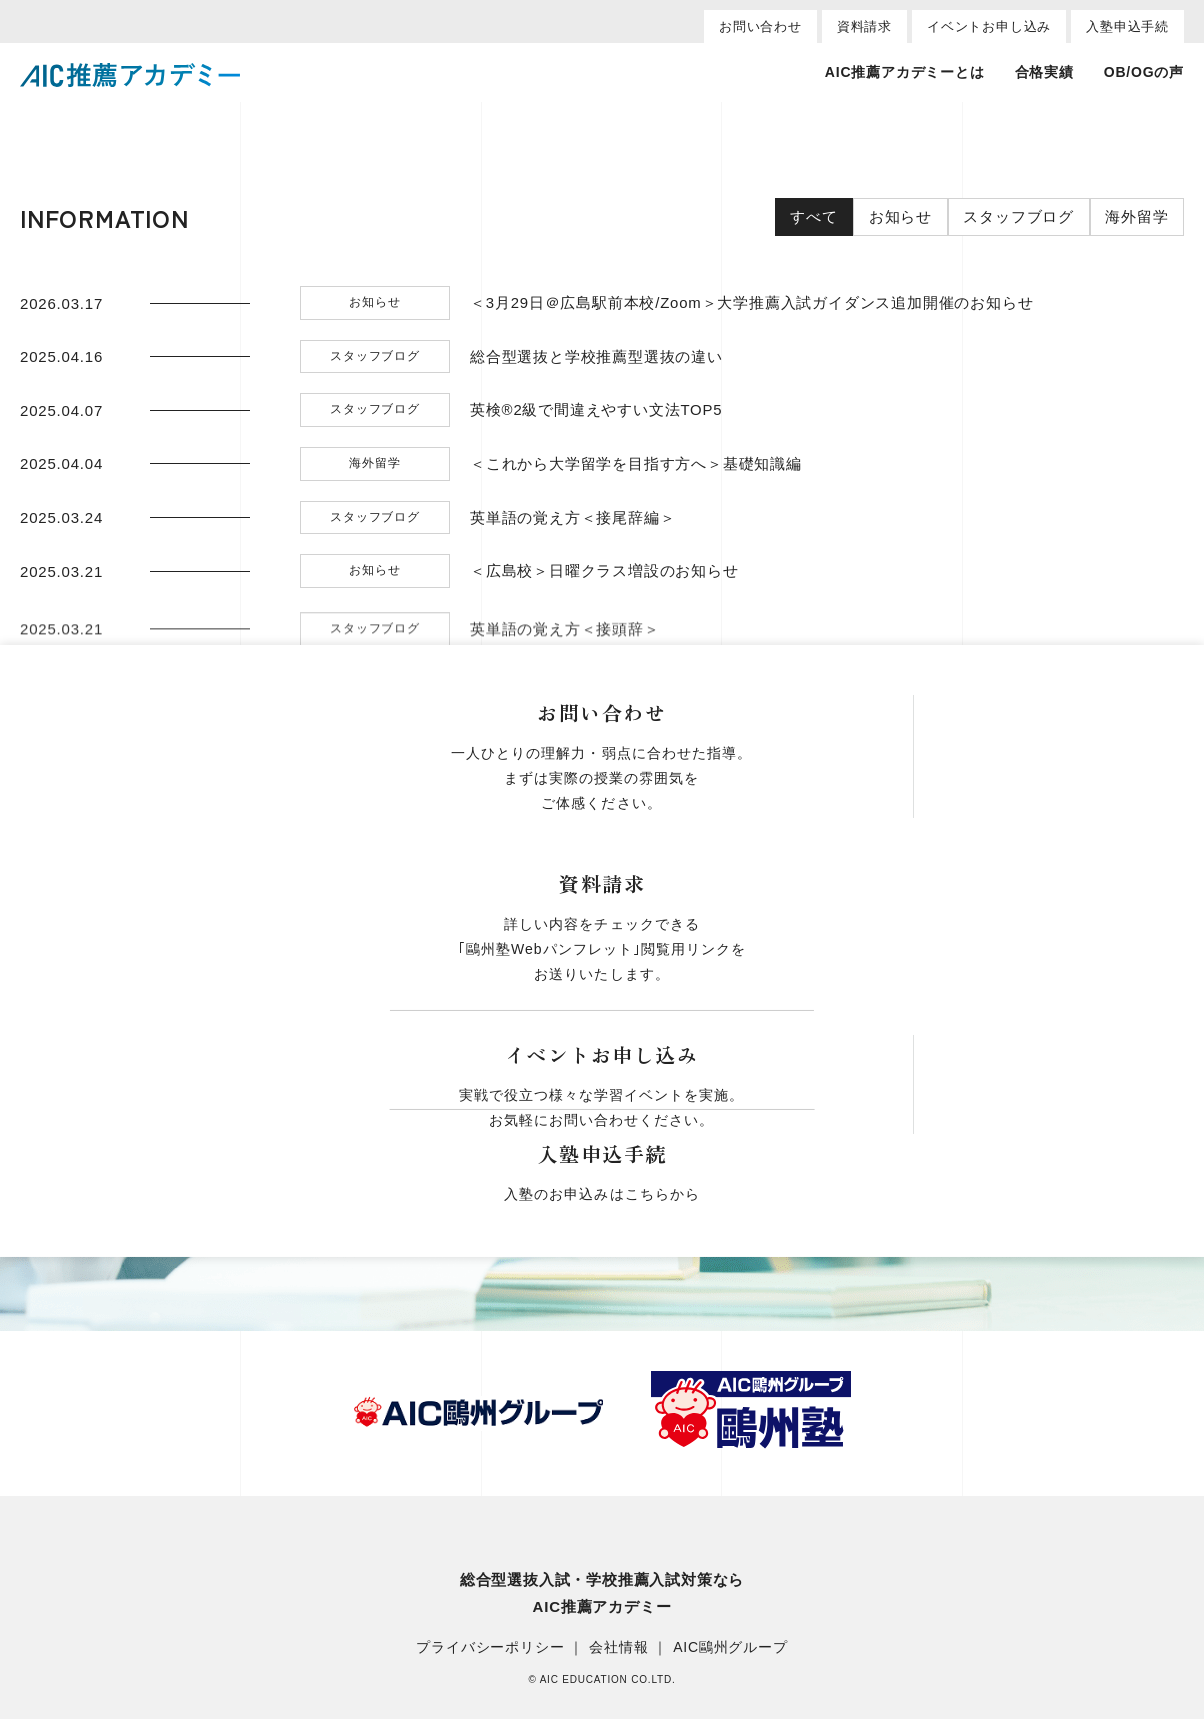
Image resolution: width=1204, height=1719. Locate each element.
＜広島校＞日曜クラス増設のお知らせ (604, 571)
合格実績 (1044, 72)
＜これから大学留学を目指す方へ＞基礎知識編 (636, 464)
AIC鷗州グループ (730, 1648)
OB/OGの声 (1144, 72)
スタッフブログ (1017, 217)
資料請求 (864, 26)
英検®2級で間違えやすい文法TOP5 (596, 410)
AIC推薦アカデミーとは (905, 72)
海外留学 (1136, 217)
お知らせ (898, 217)
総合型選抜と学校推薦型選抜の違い (596, 357)
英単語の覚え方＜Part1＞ (561, 700)
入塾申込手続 (1127, 26)
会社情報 (618, 1648)
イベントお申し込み (989, 26)
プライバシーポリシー (490, 1648)
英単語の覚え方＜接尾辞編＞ (572, 518)
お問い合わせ (760, 26)
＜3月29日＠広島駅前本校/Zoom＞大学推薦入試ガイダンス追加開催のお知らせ (752, 303)
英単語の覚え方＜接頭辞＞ (565, 646)
